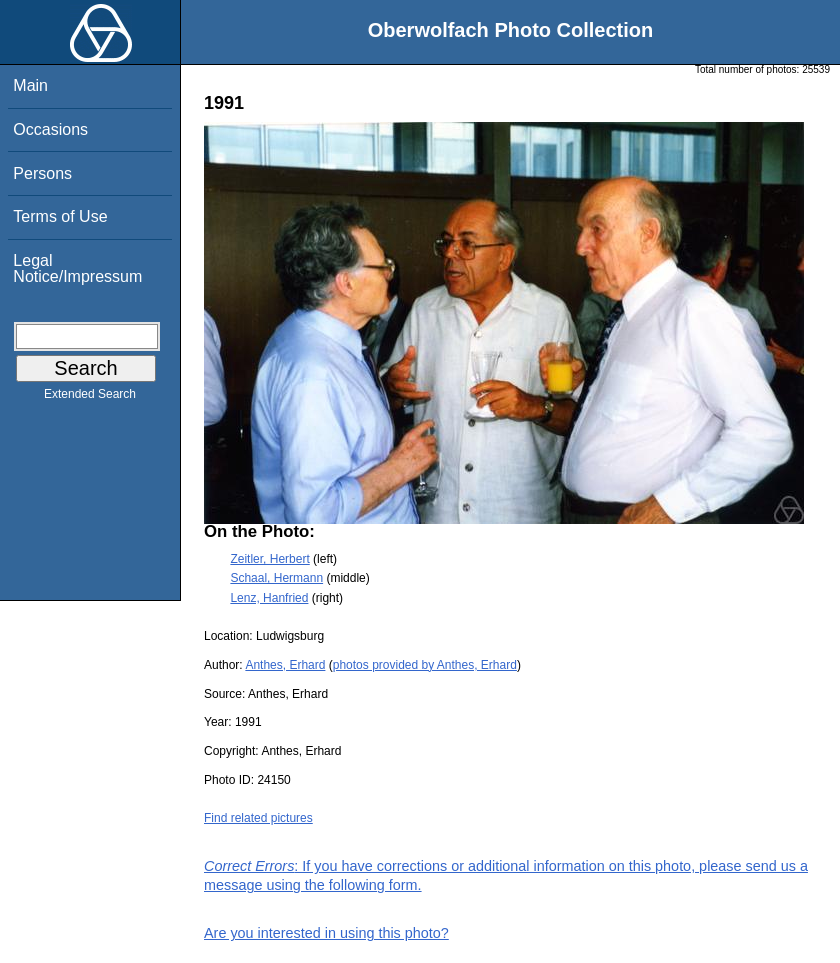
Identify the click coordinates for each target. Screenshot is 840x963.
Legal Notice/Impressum (77, 268)
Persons (42, 173)
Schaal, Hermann (276, 578)
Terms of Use (60, 216)
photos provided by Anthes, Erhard (425, 665)
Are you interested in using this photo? (326, 933)
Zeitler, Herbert (269, 559)
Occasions (50, 129)
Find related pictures (258, 818)
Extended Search (90, 398)
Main (30, 85)
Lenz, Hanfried (269, 598)
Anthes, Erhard (285, 665)
